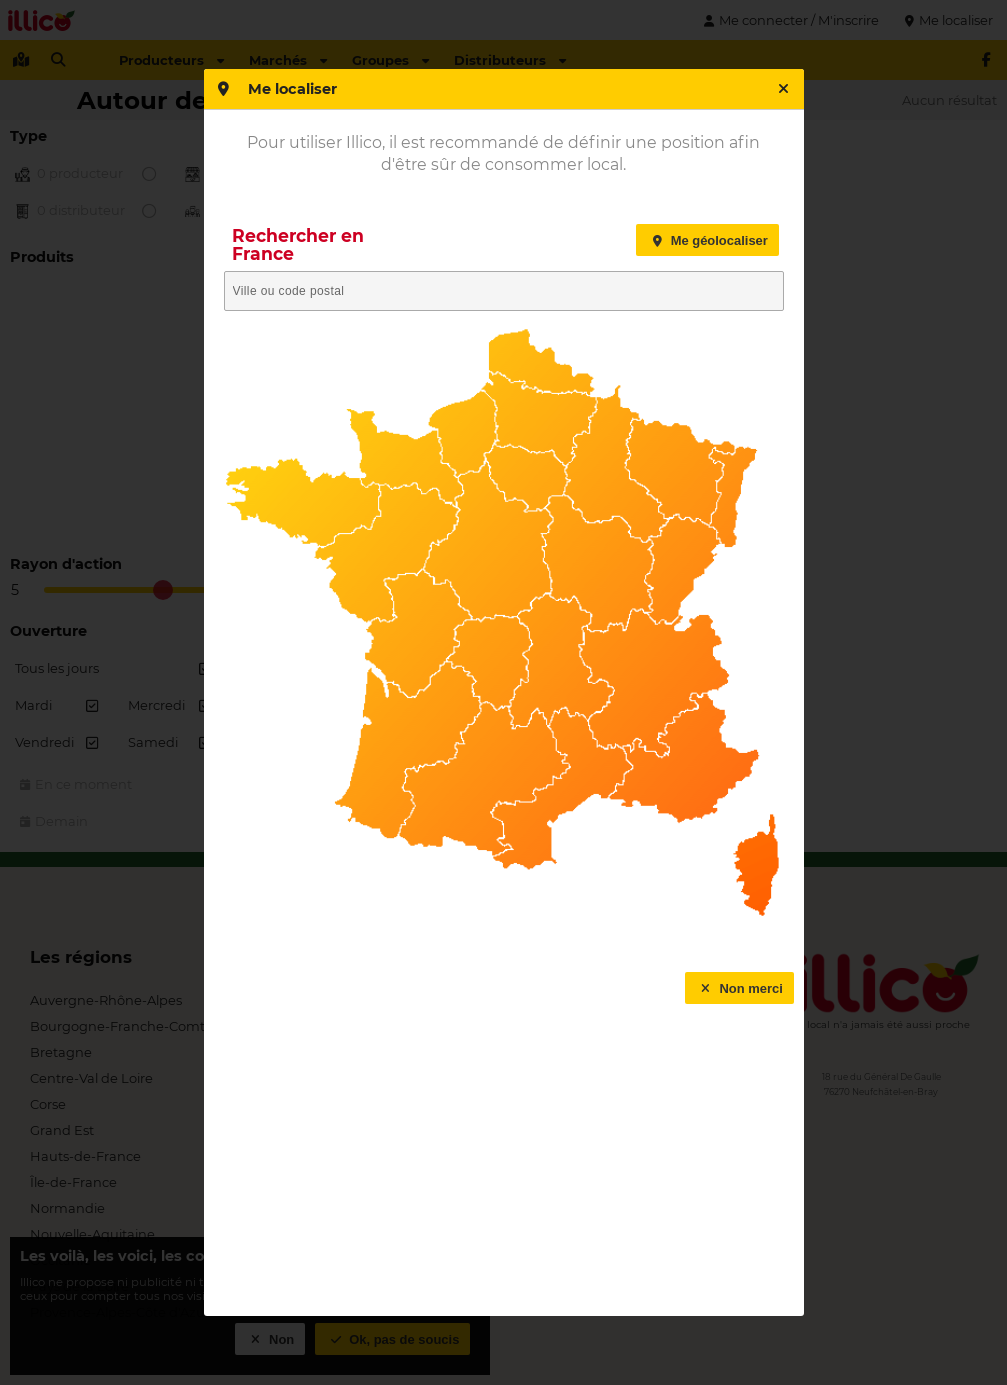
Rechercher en (298, 244)
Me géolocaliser (707, 240)
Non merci (739, 988)
